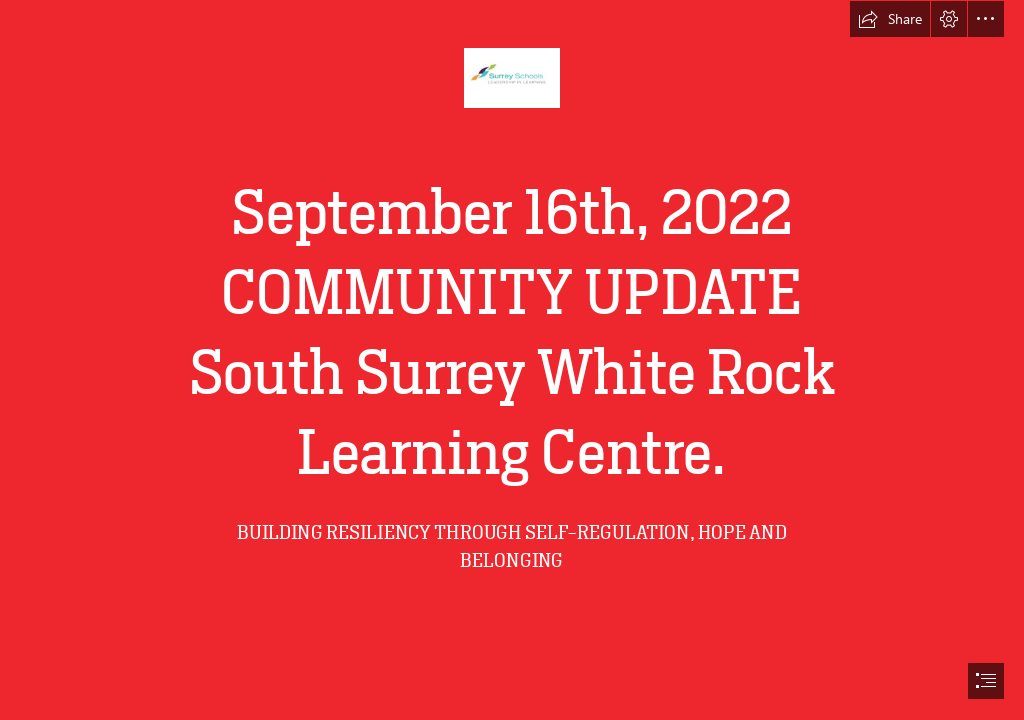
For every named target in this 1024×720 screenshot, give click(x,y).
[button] (890, 19)
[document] (512, 360)
